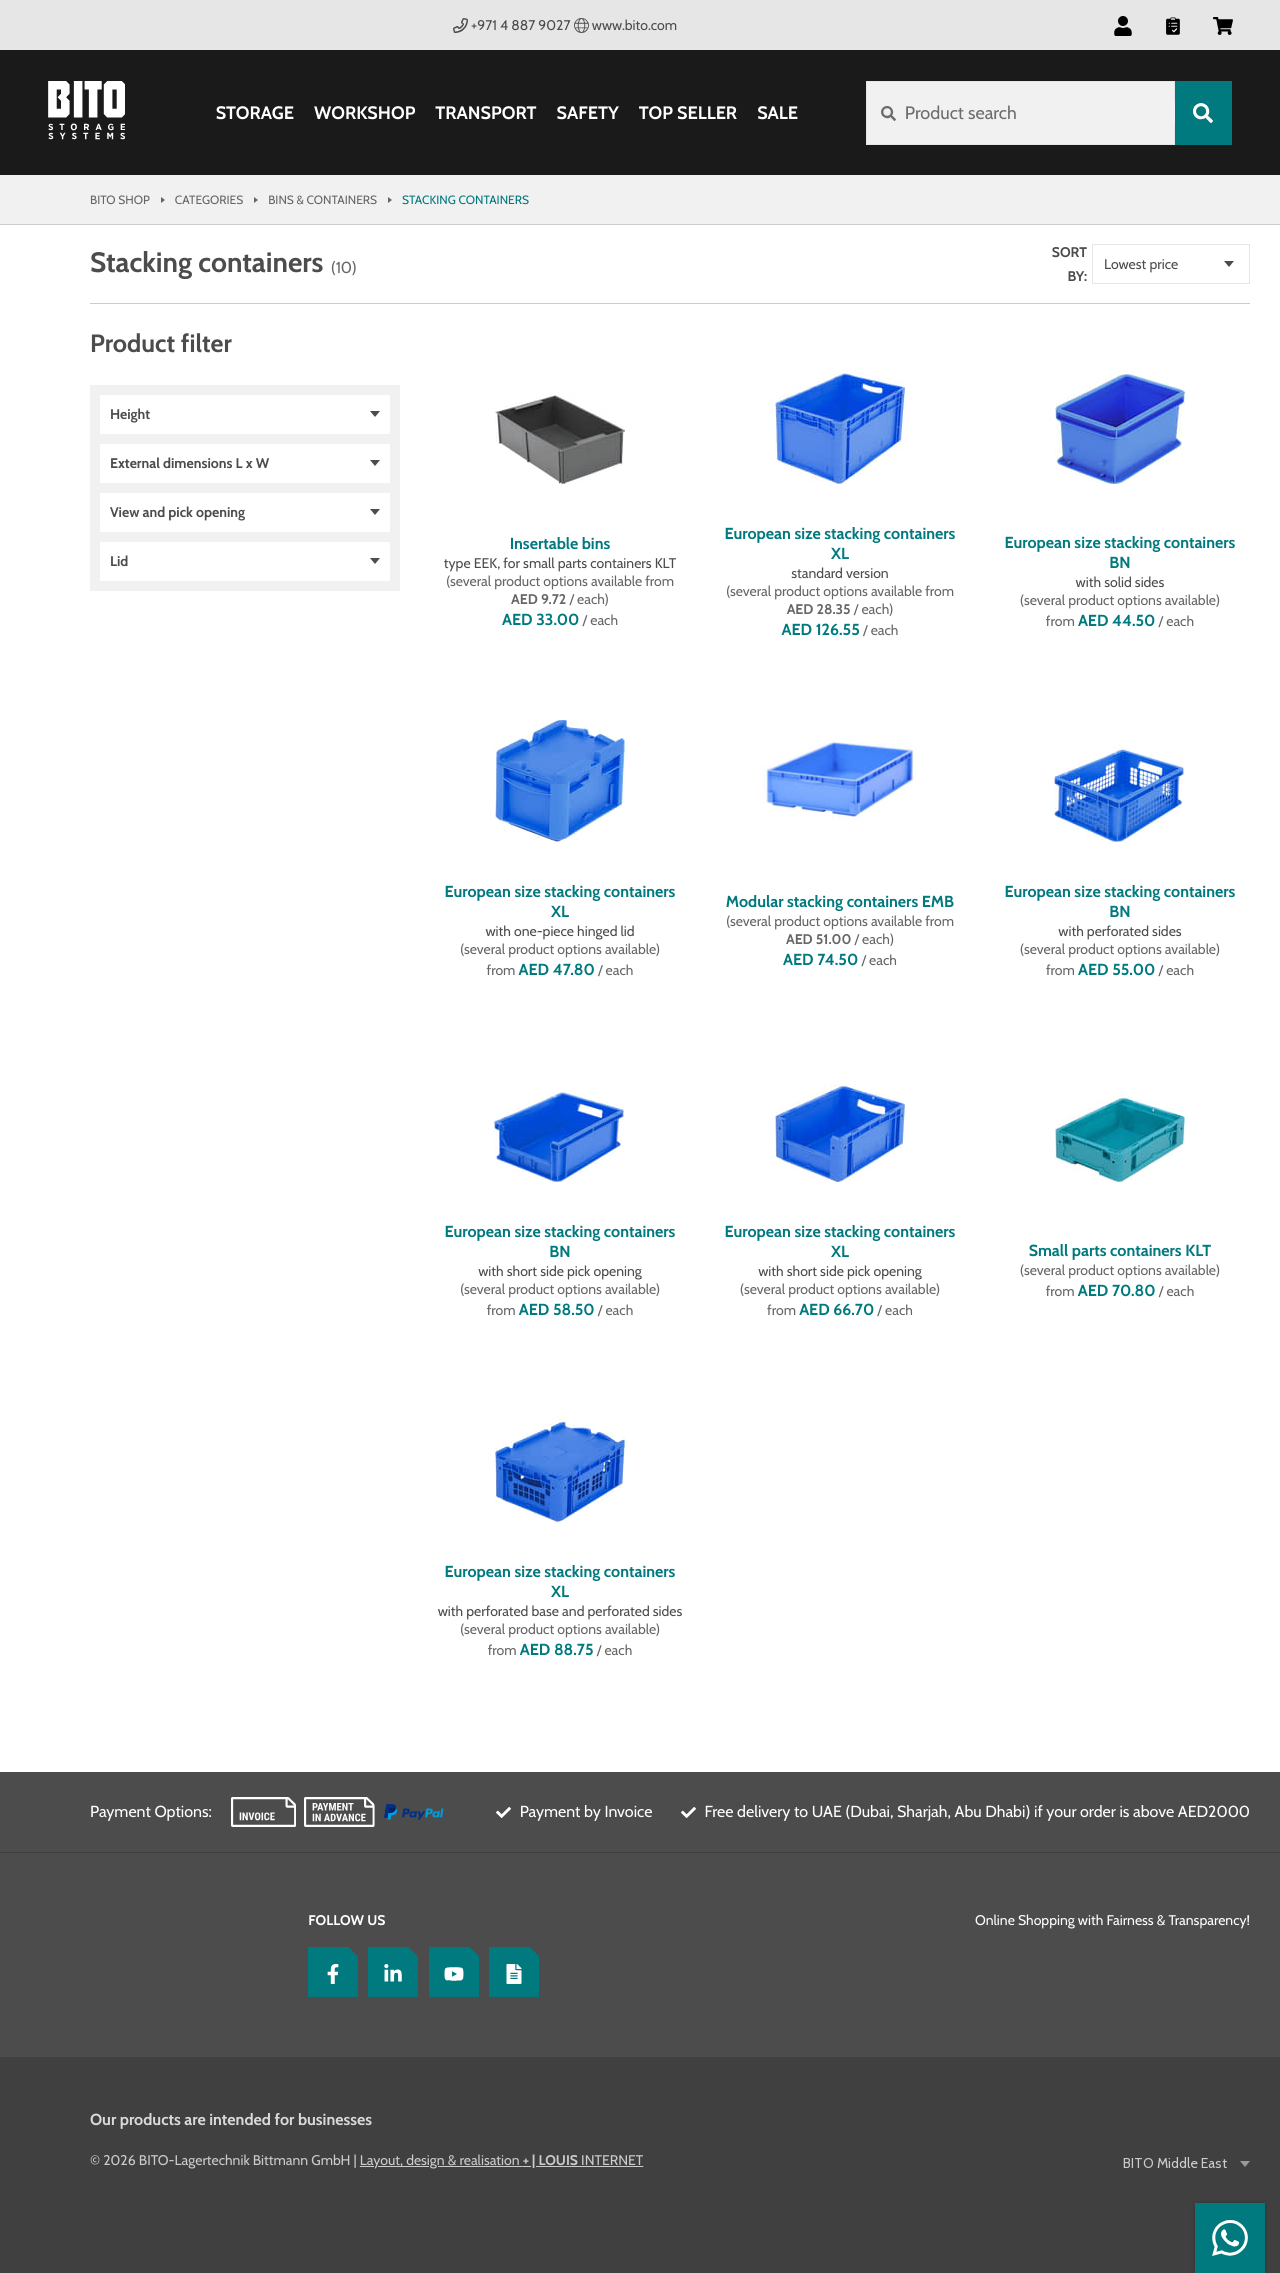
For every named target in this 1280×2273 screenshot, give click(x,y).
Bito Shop (120, 199)
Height (130, 414)
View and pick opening (177, 512)
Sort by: (1069, 264)
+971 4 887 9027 (512, 25)
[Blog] (509, 1972)
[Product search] (1020, 113)
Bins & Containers (322, 199)
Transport (485, 113)
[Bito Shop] (98, 113)
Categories (209, 199)
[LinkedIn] (388, 1972)
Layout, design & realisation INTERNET (501, 2160)
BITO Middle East (1176, 2163)
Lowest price (1141, 264)
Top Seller (688, 113)
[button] (1123, 25)
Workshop (364, 113)
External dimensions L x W (189, 463)
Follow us (346, 1920)
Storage (255, 113)
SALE (777, 113)
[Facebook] (328, 1972)
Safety (588, 113)
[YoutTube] (449, 1972)
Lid (119, 561)
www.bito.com (626, 25)
